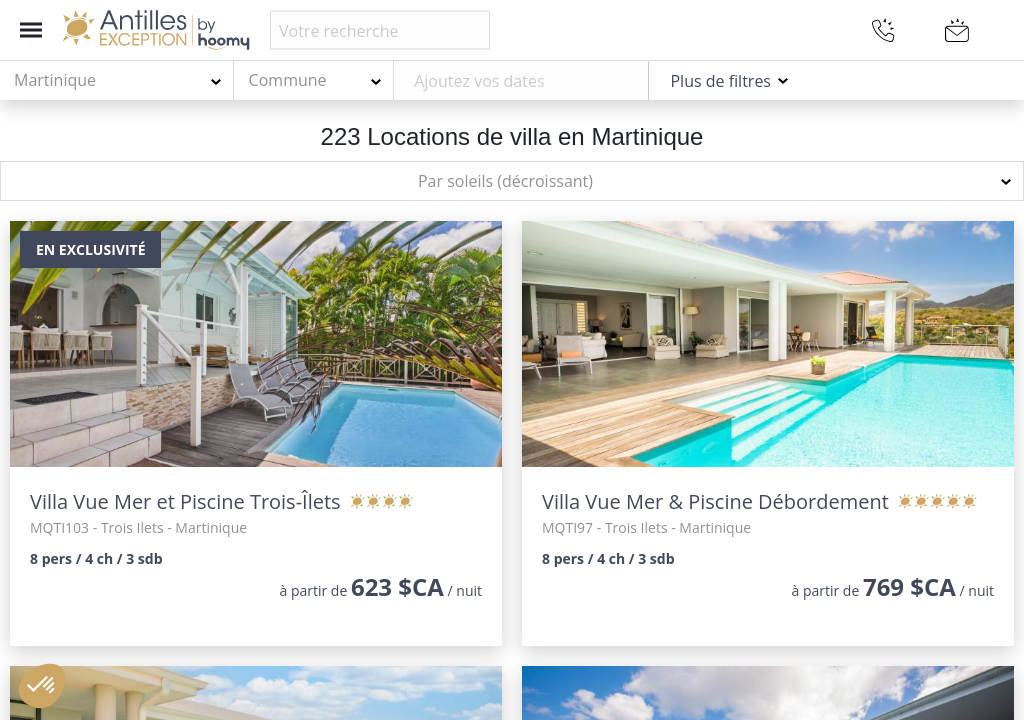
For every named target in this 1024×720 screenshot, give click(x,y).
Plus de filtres (720, 81)
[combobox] (117, 81)
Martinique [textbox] (55, 80)
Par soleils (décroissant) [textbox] (505, 181)
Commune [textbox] (288, 80)
